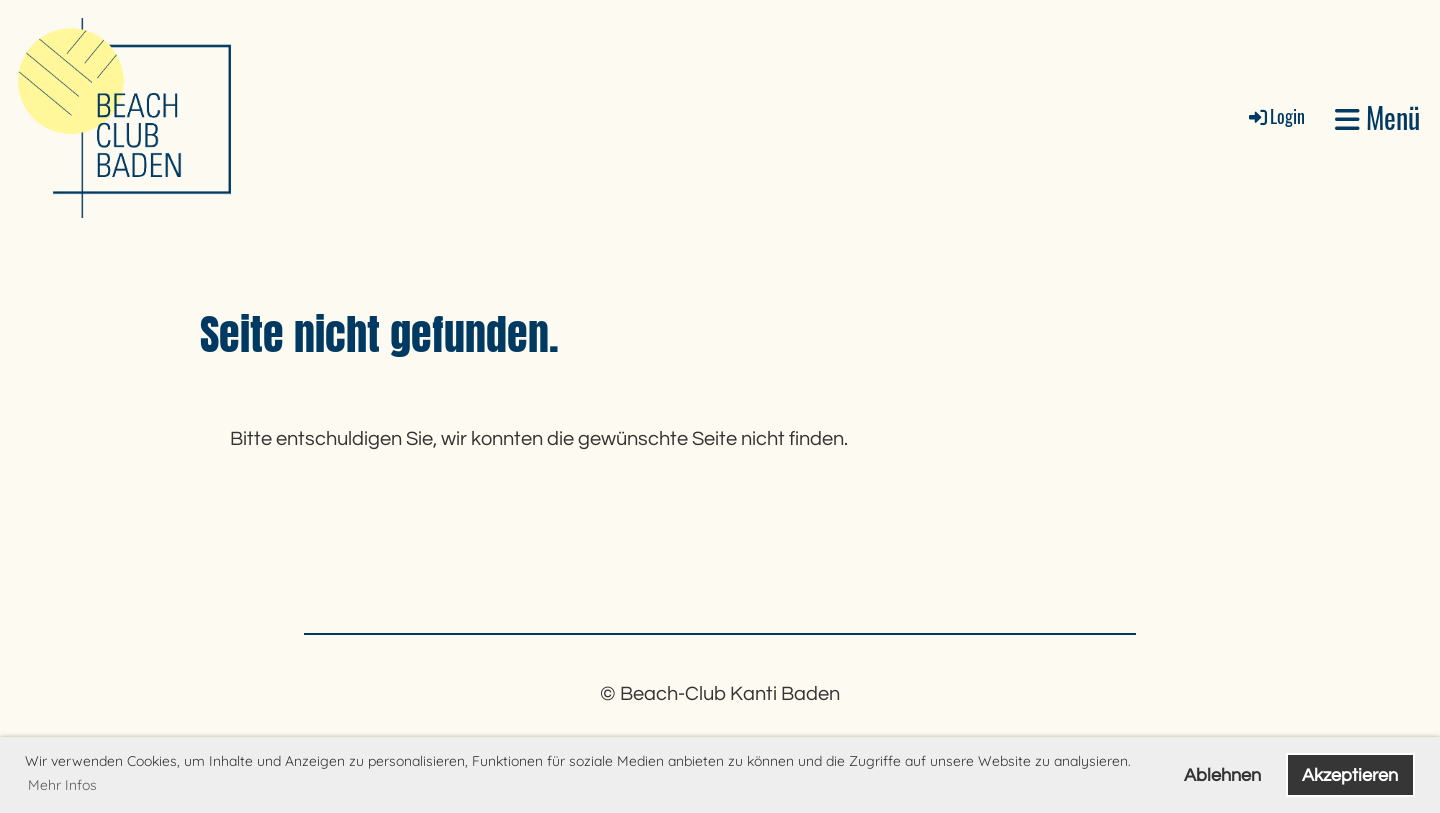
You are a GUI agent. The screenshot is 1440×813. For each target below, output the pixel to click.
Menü (1377, 117)
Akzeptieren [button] (1350, 775)
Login (1275, 116)
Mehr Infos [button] (62, 785)
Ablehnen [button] (1222, 775)
